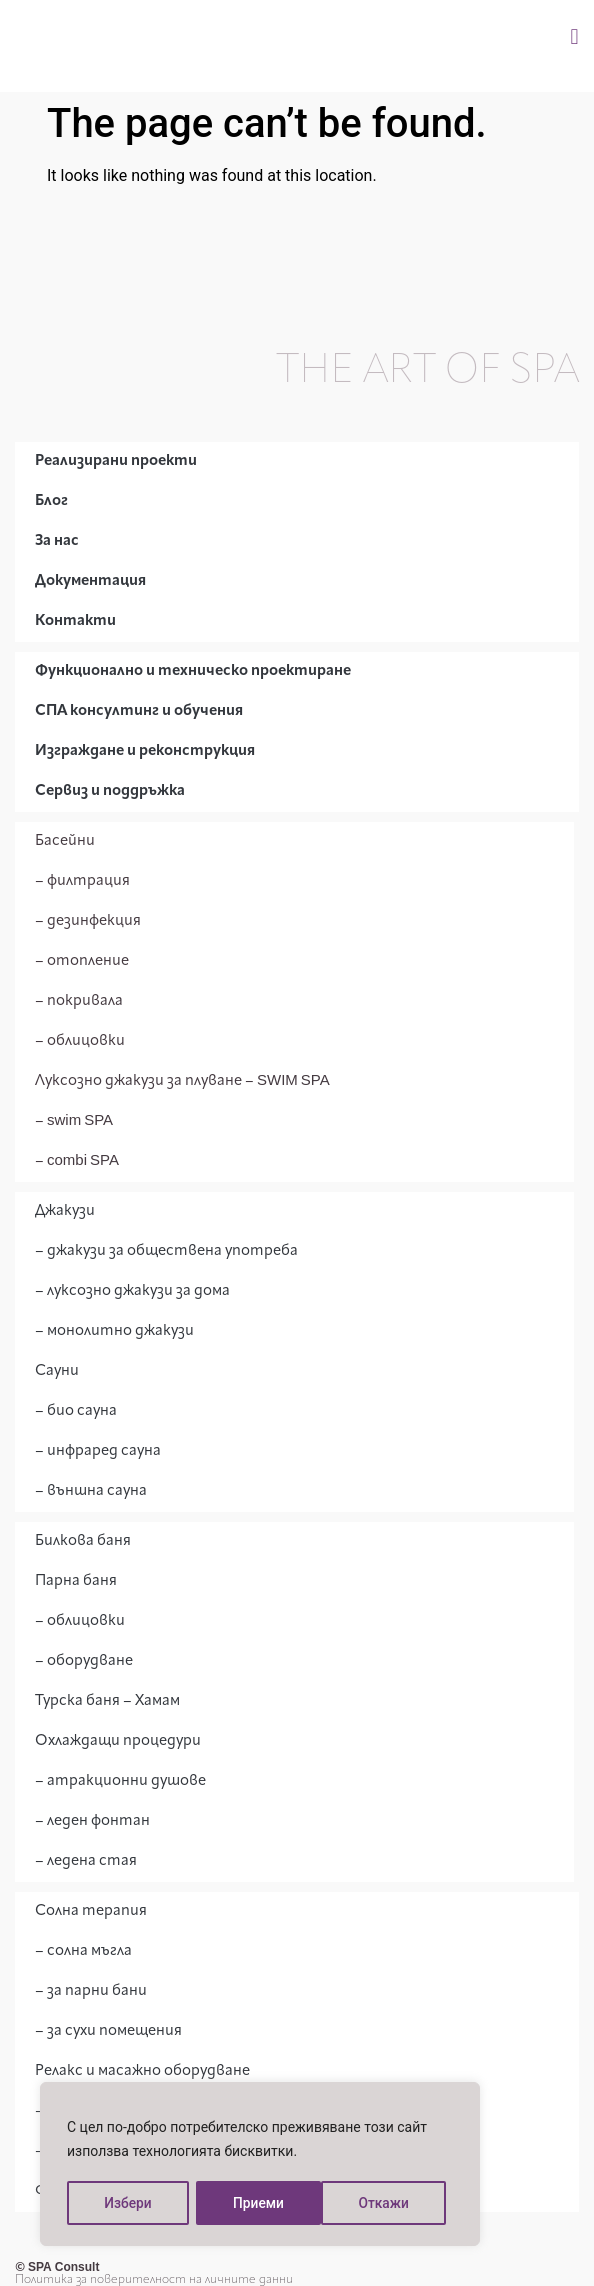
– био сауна (76, 1411)
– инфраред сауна (98, 1451)
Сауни (57, 1371)
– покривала (79, 1001)
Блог (51, 501)
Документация (90, 581)
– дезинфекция (88, 921)
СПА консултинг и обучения (139, 711)
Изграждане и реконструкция (145, 751)
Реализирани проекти (116, 461)
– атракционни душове (120, 1781)
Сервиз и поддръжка (110, 791)
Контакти (75, 621)
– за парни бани (91, 1991)
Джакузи (65, 1211)
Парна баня (76, 1581)
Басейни (65, 841)
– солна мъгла (83, 1951)
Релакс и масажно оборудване (142, 2071)
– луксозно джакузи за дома (132, 1291)
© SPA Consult (57, 2268)
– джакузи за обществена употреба (166, 1251)
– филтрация (82, 881)
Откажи (258, 2203)
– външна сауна (91, 1491)
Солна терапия (91, 1911)
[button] (574, 36)
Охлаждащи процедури (118, 1741)
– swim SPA (74, 1121)
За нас (57, 541)
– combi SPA (77, 1161)
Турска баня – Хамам (107, 1701)
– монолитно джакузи (114, 1331)
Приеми (391, 2203)
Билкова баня (83, 1541)
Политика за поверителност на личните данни (154, 2280)
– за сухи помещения (108, 2031)
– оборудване (84, 1661)
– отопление (82, 961)
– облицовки (80, 1041)
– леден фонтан (92, 1821)
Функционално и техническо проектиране (193, 671)
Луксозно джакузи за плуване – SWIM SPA (182, 1081)
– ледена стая (86, 1861)
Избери (127, 2203)
